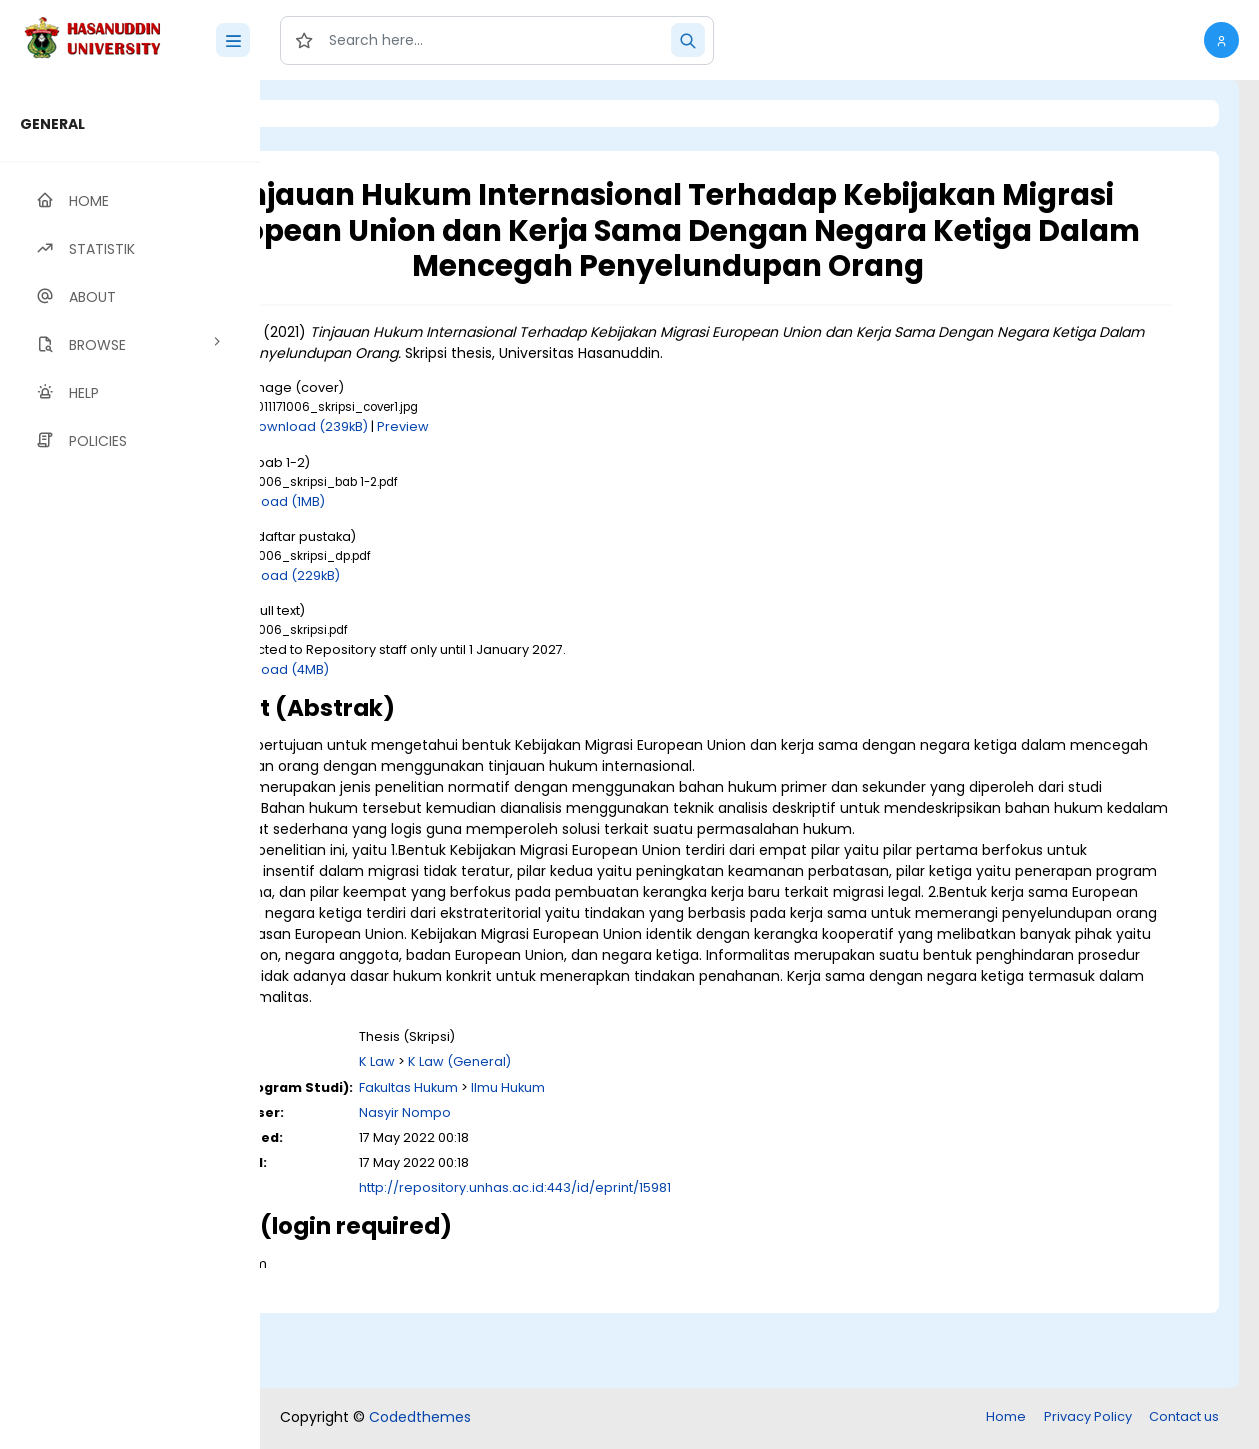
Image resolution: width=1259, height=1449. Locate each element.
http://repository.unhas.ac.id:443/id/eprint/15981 (679, 1265)
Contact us (1184, 1418)
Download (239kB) (472, 462)
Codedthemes (420, 1419)
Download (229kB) (444, 610)
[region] (130, 764)
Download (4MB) (439, 704)
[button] (1221, 40)
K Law (541, 1139)
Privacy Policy (1088, 1418)
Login (345, 113)
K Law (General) (623, 1139)
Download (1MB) (437, 536)
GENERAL (52, 124)
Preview (567, 462)
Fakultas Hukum (572, 1164)
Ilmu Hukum (672, 1164)
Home (1006, 1418)
